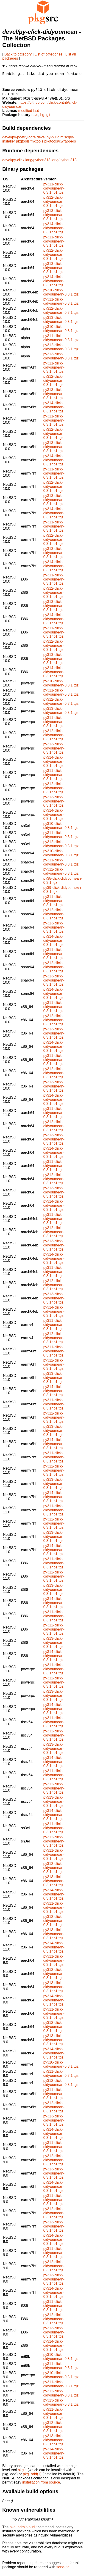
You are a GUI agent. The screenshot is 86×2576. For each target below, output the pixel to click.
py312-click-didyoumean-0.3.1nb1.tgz (54, 205)
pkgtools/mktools (29, 144)
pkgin (22, 2473)
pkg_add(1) (32, 2477)
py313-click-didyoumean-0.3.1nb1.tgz (54, 218)
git (48, 118)
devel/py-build (48, 140)
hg (42, 118)
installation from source (41, 2485)
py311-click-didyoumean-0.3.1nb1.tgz (54, 191)
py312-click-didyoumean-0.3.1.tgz (61, 314)
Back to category (18, 54)
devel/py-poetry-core (19, 140)
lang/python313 (37, 163)
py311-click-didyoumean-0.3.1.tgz (61, 305)
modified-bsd (28, 114)
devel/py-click (13, 163)
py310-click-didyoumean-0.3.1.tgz (61, 295)
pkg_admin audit (23, 2530)
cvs (35, 118)
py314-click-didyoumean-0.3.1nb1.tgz (54, 231)
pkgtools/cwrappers (60, 144)
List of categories (48, 54)
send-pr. (63, 2570)
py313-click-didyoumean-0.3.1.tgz (61, 323)
